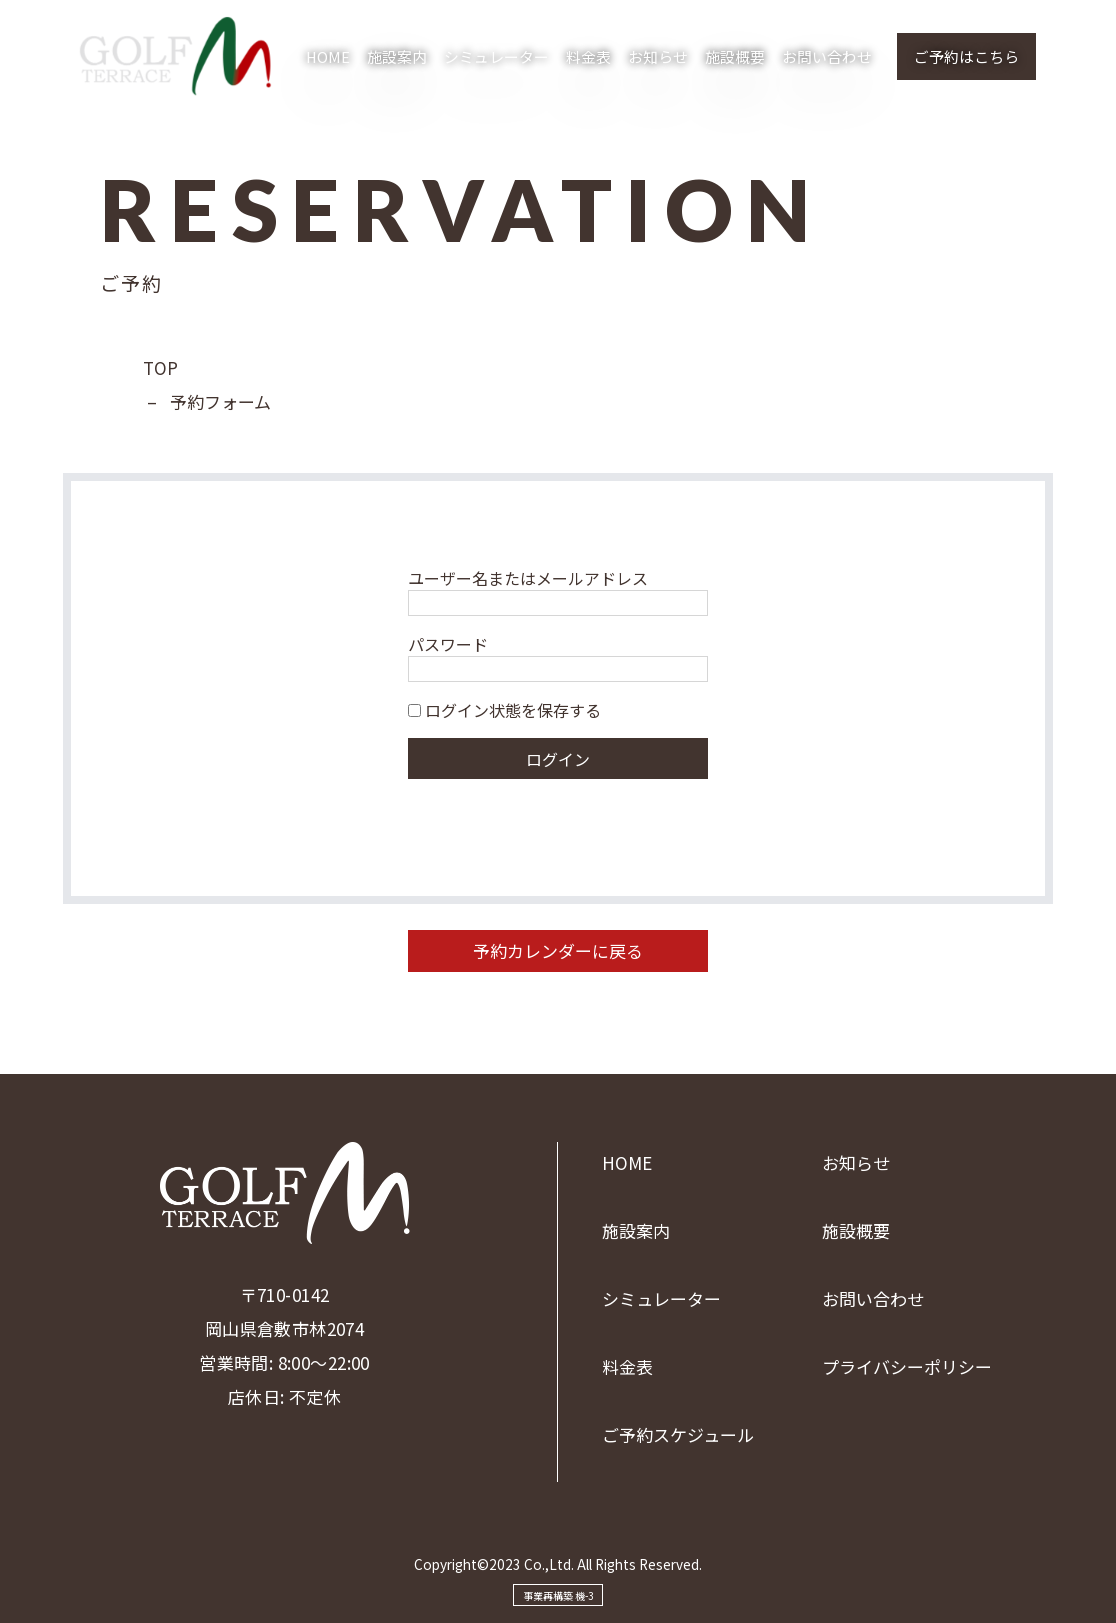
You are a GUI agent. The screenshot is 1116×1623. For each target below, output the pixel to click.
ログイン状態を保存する (504, 710)
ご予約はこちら (966, 56)
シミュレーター (496, 56)
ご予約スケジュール (678, 1434)
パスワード (448, 644)
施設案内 (397, 56)
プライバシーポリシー (907, 1366)
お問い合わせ (827, 56)
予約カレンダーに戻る (558, 950)
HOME (328, 56)
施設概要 (735, 56)
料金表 (588, 56)
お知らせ (658, 56)
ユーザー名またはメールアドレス (528, 578)
